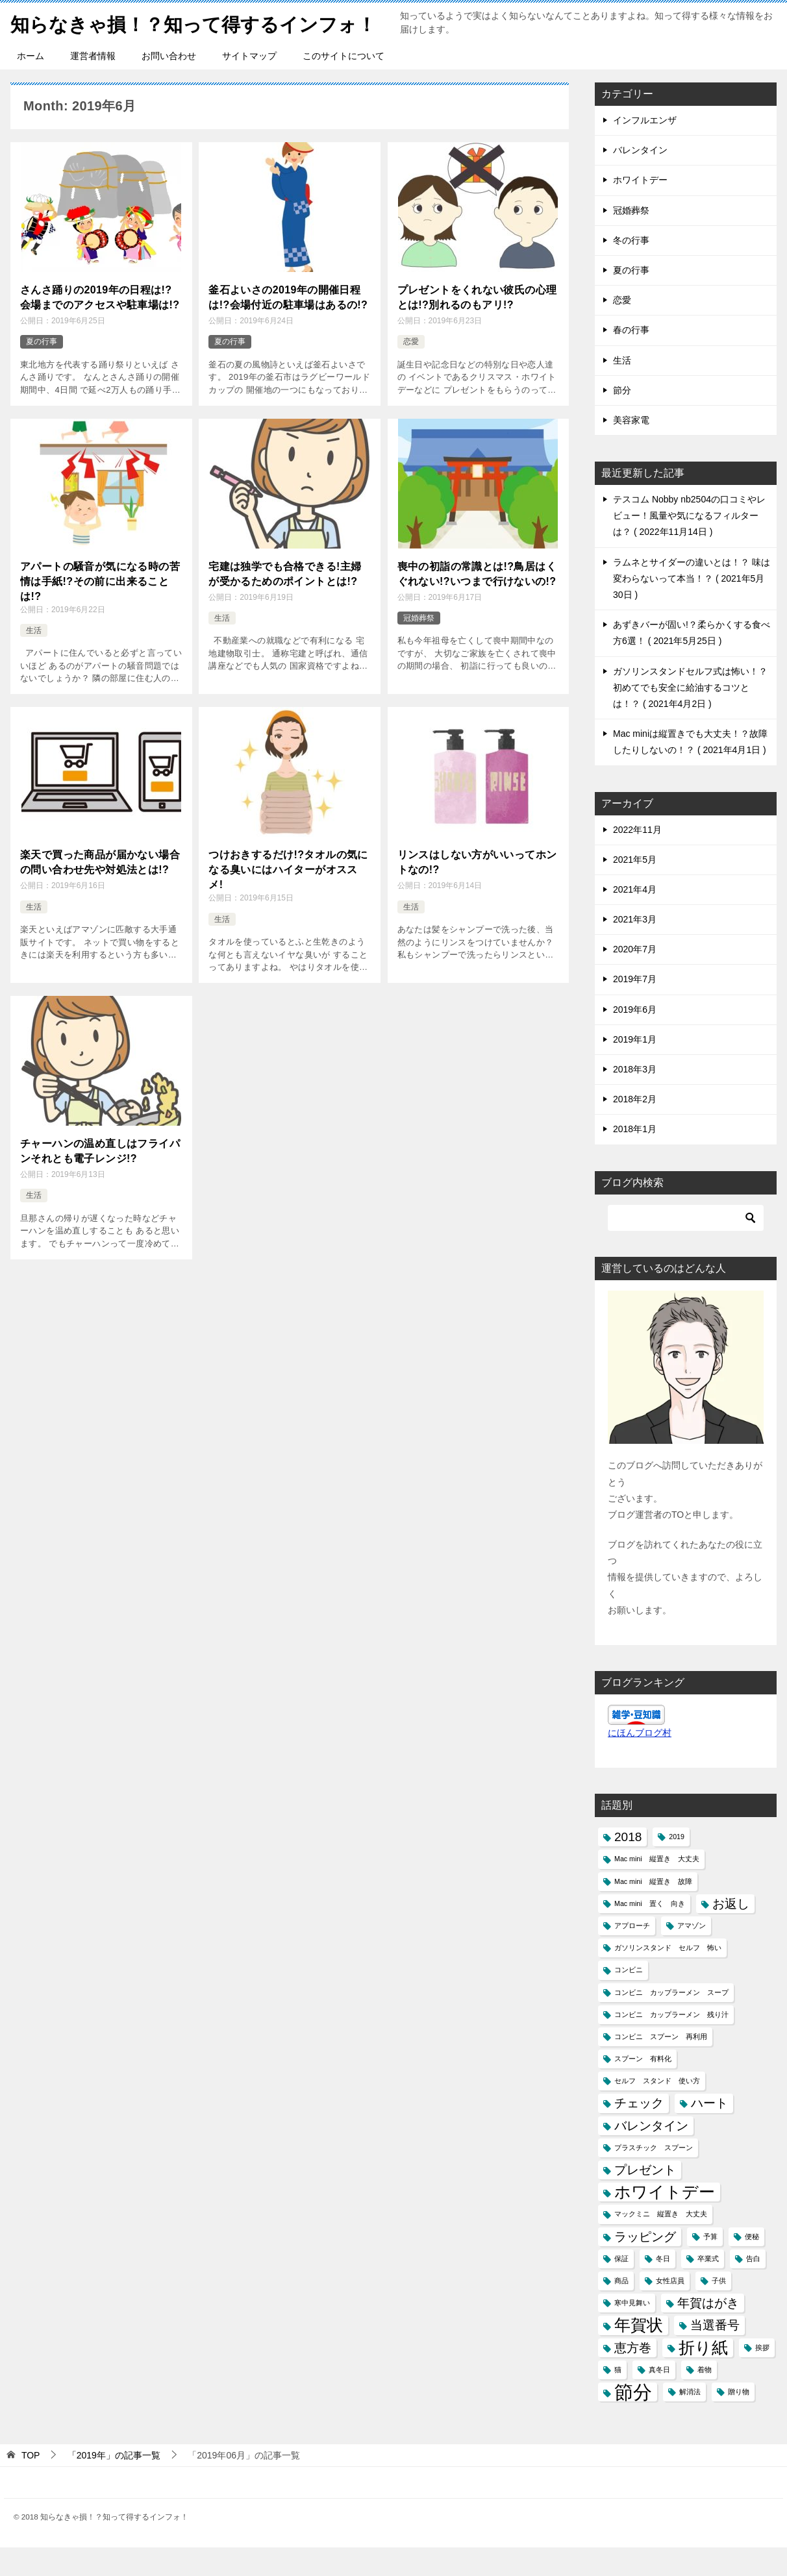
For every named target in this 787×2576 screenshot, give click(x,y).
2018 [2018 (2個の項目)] (628, 1865)
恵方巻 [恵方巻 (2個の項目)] (632, 2376)
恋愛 (411, 369)
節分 (622, 419)
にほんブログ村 (639, 1761)
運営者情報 (93, 84)
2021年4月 (634, 918)
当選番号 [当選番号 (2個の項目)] (715, 2353)
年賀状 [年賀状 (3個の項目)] (638, 2353)
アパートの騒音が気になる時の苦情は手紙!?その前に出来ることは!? (100, 609)
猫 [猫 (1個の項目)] (617, 2398)
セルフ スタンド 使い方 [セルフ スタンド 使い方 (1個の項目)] (657, 2109)
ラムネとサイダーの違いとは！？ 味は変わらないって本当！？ (691, 607)
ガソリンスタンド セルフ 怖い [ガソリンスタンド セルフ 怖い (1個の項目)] (667, 1976)
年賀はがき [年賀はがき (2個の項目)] (708, 2331)
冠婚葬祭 (418, 645)
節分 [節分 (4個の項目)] (633, 2420)
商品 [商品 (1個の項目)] (621, 2309)
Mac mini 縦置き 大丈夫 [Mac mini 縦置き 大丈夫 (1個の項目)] (656, 1887)
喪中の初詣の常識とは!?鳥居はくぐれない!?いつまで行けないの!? (477, 601)
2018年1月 (634, 1157)
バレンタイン (640, 178)
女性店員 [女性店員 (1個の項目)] (670, 2309)
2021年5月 (634, 888)
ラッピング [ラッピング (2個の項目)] (645, 2265)
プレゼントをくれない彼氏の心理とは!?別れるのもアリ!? (477, 325)
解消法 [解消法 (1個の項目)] (690, 2420)
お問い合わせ (169, 84)
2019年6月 (634, 1038)
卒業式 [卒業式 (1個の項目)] (708, 2287)
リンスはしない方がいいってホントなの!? (477, 889)
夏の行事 (41, 369)
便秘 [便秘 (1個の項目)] (752, 2265)
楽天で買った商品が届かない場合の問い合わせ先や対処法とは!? (100, 889)
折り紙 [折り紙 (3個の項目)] (703, 2376)
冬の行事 (631, 269)
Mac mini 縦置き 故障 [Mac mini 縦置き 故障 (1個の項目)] (653, 1910)
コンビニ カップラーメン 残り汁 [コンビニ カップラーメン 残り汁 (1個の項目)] (671, 2043)
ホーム (30, 84)
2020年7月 (634, 977)
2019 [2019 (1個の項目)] (676, 1865)
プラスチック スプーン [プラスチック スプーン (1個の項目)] (653, 2176)
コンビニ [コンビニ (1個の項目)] (628, 1998)
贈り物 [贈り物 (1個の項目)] (738, 2420)
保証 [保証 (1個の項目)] (621, 2287)
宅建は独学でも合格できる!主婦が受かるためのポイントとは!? (284, 601)
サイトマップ (249, 84)
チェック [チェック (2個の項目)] (639, 2131)
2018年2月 (634, 1127)
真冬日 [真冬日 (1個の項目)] (659, 2398)
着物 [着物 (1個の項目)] (704, 2398)
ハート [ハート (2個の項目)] (709, 2131)
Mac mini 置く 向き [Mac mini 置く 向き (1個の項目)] (649, 1932)
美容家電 (631, 448)
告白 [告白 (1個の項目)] (753, 2287)
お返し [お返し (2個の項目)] (730, 1932)
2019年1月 (634, 1068)
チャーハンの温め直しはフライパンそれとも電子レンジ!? (100, 1178)
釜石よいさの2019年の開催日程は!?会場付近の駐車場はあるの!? (288, 325)
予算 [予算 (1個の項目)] (710, 2265)
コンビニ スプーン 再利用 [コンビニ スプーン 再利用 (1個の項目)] (660, 2065)
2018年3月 (634, 1098)
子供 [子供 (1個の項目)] (719, 2309)
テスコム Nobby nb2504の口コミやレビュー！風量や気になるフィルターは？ (689, 544)
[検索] (686, 1246)
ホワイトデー (640, 208)
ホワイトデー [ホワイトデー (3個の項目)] (664, 2220)
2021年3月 (634, 948)
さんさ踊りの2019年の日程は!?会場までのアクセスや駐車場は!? (100, 325)
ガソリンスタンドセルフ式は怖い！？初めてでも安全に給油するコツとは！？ (690, 716)
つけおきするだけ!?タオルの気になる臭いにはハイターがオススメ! (288, 897)
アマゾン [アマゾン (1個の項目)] (691, 1954)
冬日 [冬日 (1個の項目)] (663, 2287)
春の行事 (631, 358)
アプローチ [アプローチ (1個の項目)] (632, 1954)
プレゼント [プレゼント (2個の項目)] (645, 2198)
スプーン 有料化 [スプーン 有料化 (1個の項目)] (642, 2087)
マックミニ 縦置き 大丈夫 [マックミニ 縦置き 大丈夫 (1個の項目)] (660, 2242)
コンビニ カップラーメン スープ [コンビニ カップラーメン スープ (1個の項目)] (671, 2021)
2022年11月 (637, 858)
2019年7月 (634, 1007)
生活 (34, 658)
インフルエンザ (645, 148)
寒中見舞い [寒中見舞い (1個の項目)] (632, 2331)
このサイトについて (343, 84)
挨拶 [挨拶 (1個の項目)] (762, 2376)
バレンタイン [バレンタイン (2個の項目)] (651, 2154)
